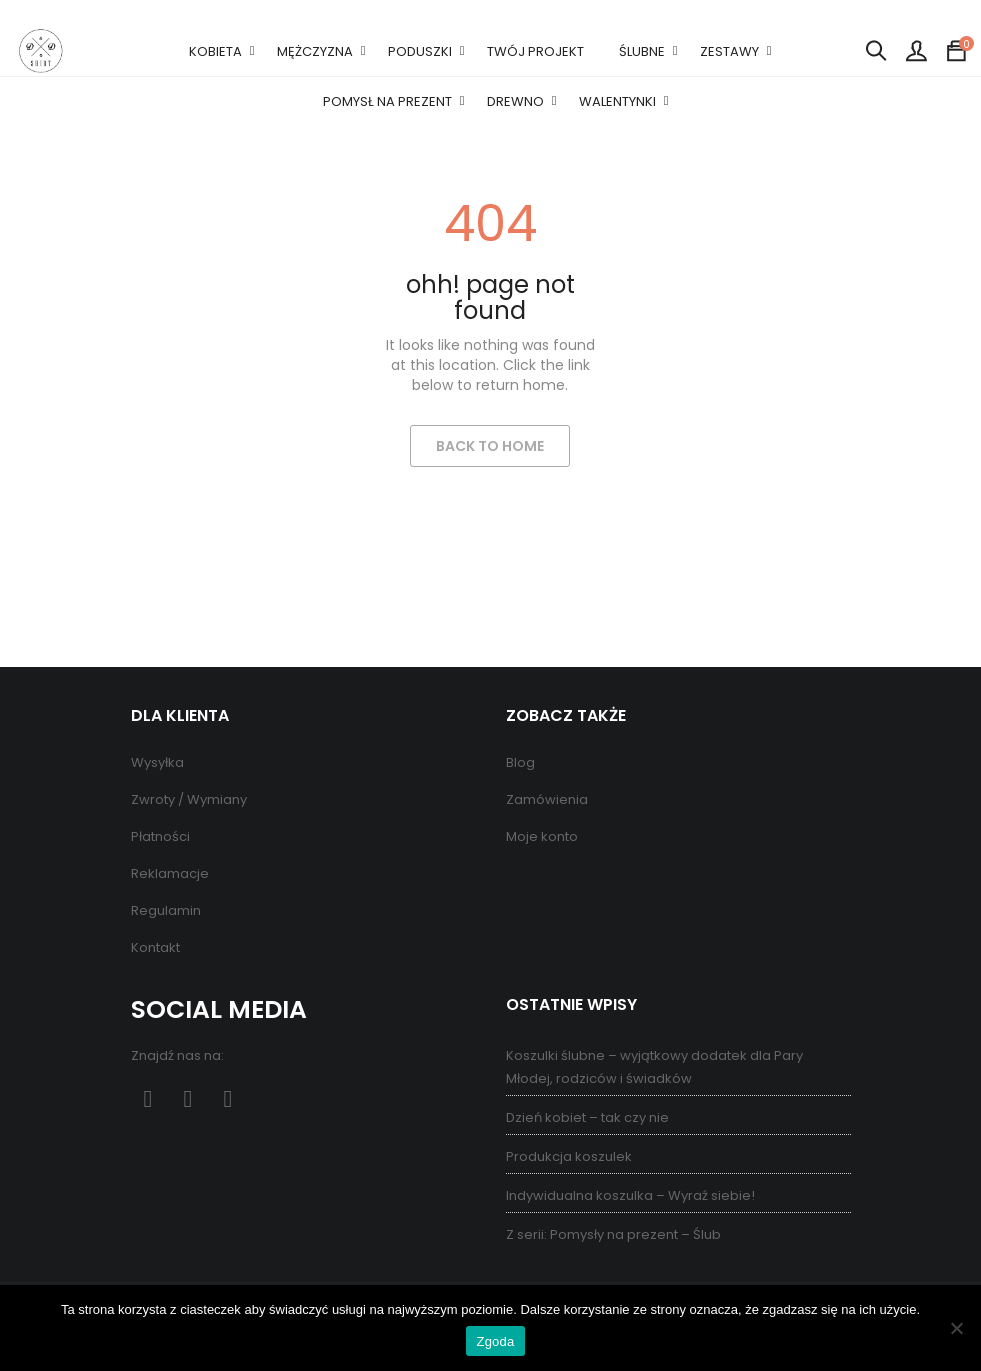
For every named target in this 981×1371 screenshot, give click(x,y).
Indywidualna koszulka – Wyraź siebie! (630, 1195)
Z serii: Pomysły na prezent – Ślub (613, 1234)
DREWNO (515, 101)
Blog (520, 762)
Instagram (228, 1099)
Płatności (160, 836)
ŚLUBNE (642, 51)
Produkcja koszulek (569, 1156)
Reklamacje (170, 873)
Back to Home (490, 446)
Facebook (148, 1099)
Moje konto (542, 836)
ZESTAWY (729, 51)
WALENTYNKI (617, 101)
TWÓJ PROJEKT (535, 51)
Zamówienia (547, 799)
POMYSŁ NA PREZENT (387, 101)
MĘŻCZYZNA (315, 51)
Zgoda (495, 1341)
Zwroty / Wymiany (189, 799)
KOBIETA (215, 51)
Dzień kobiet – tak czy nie (587, 1117)
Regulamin (166, 910)
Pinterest (188, 1099)
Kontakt (155, 947)
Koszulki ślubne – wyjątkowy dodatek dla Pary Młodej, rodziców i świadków (654, 1067)
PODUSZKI (420, 51)
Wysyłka (157, 762)
